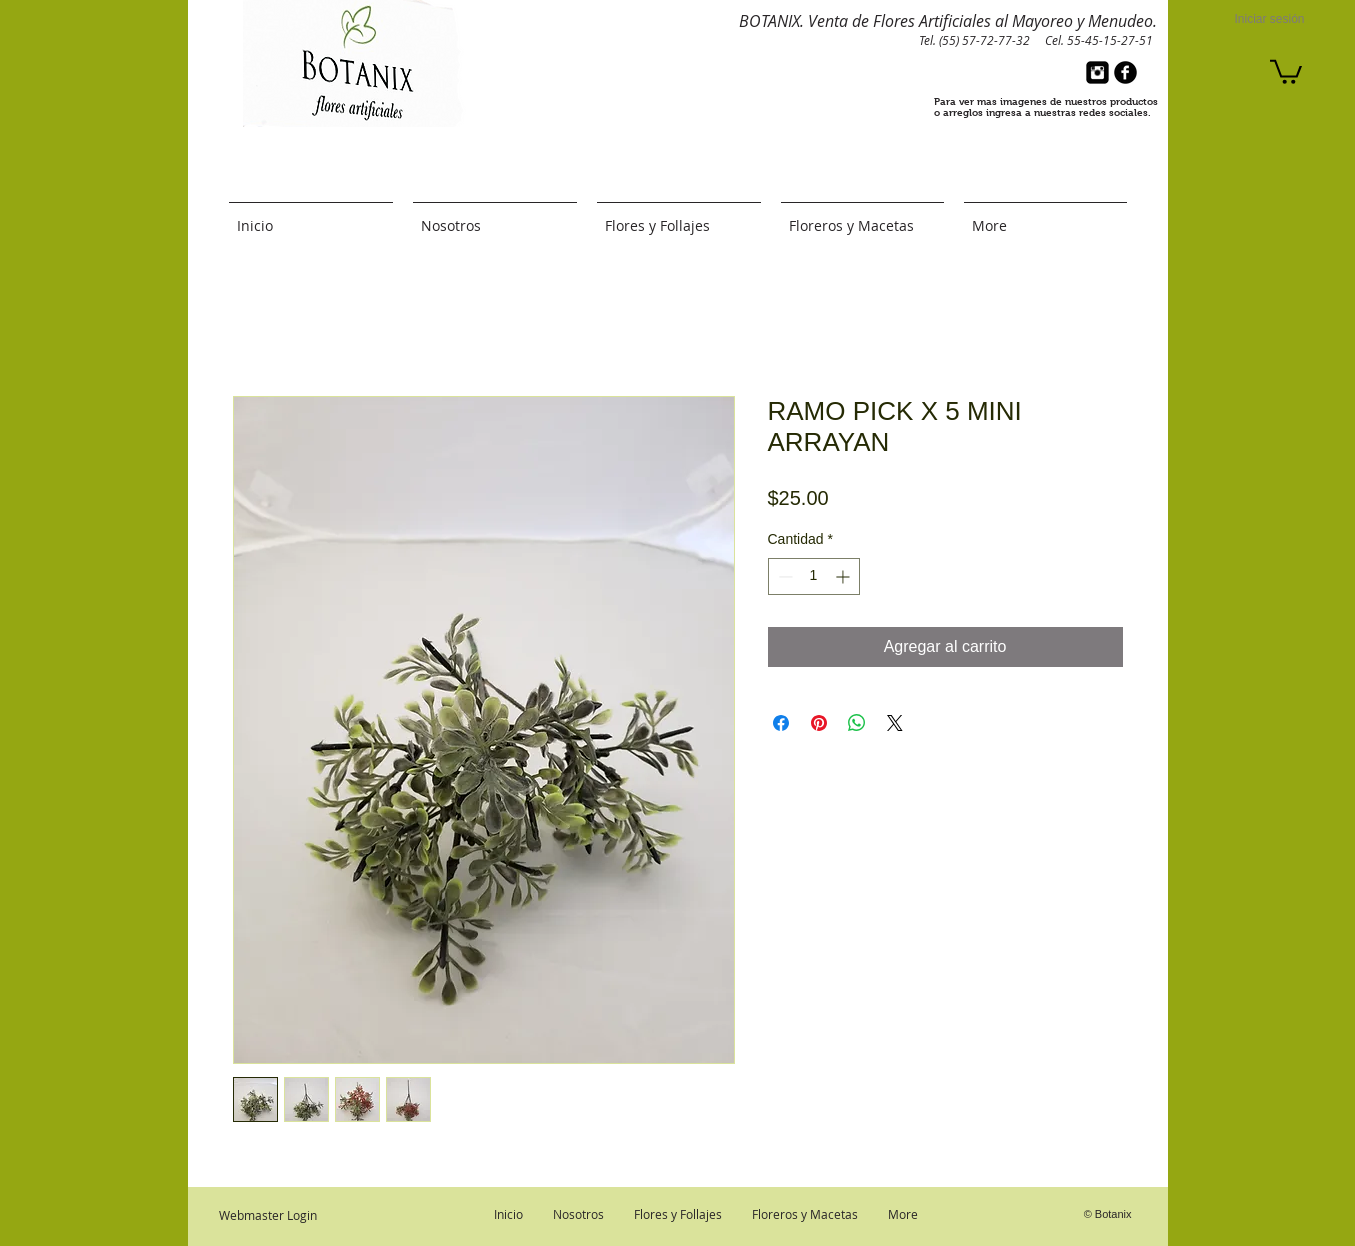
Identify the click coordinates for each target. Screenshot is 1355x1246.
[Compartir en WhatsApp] (857, 723)
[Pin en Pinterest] (819, 723)
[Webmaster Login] (268, 1215)
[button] (1286, 70)
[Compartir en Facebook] (781, 723)
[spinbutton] (814, 576)
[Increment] (844, 576)
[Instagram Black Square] (1097, 72)
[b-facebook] (1125, 72)
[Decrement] (783, 576)
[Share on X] (895, 723)
